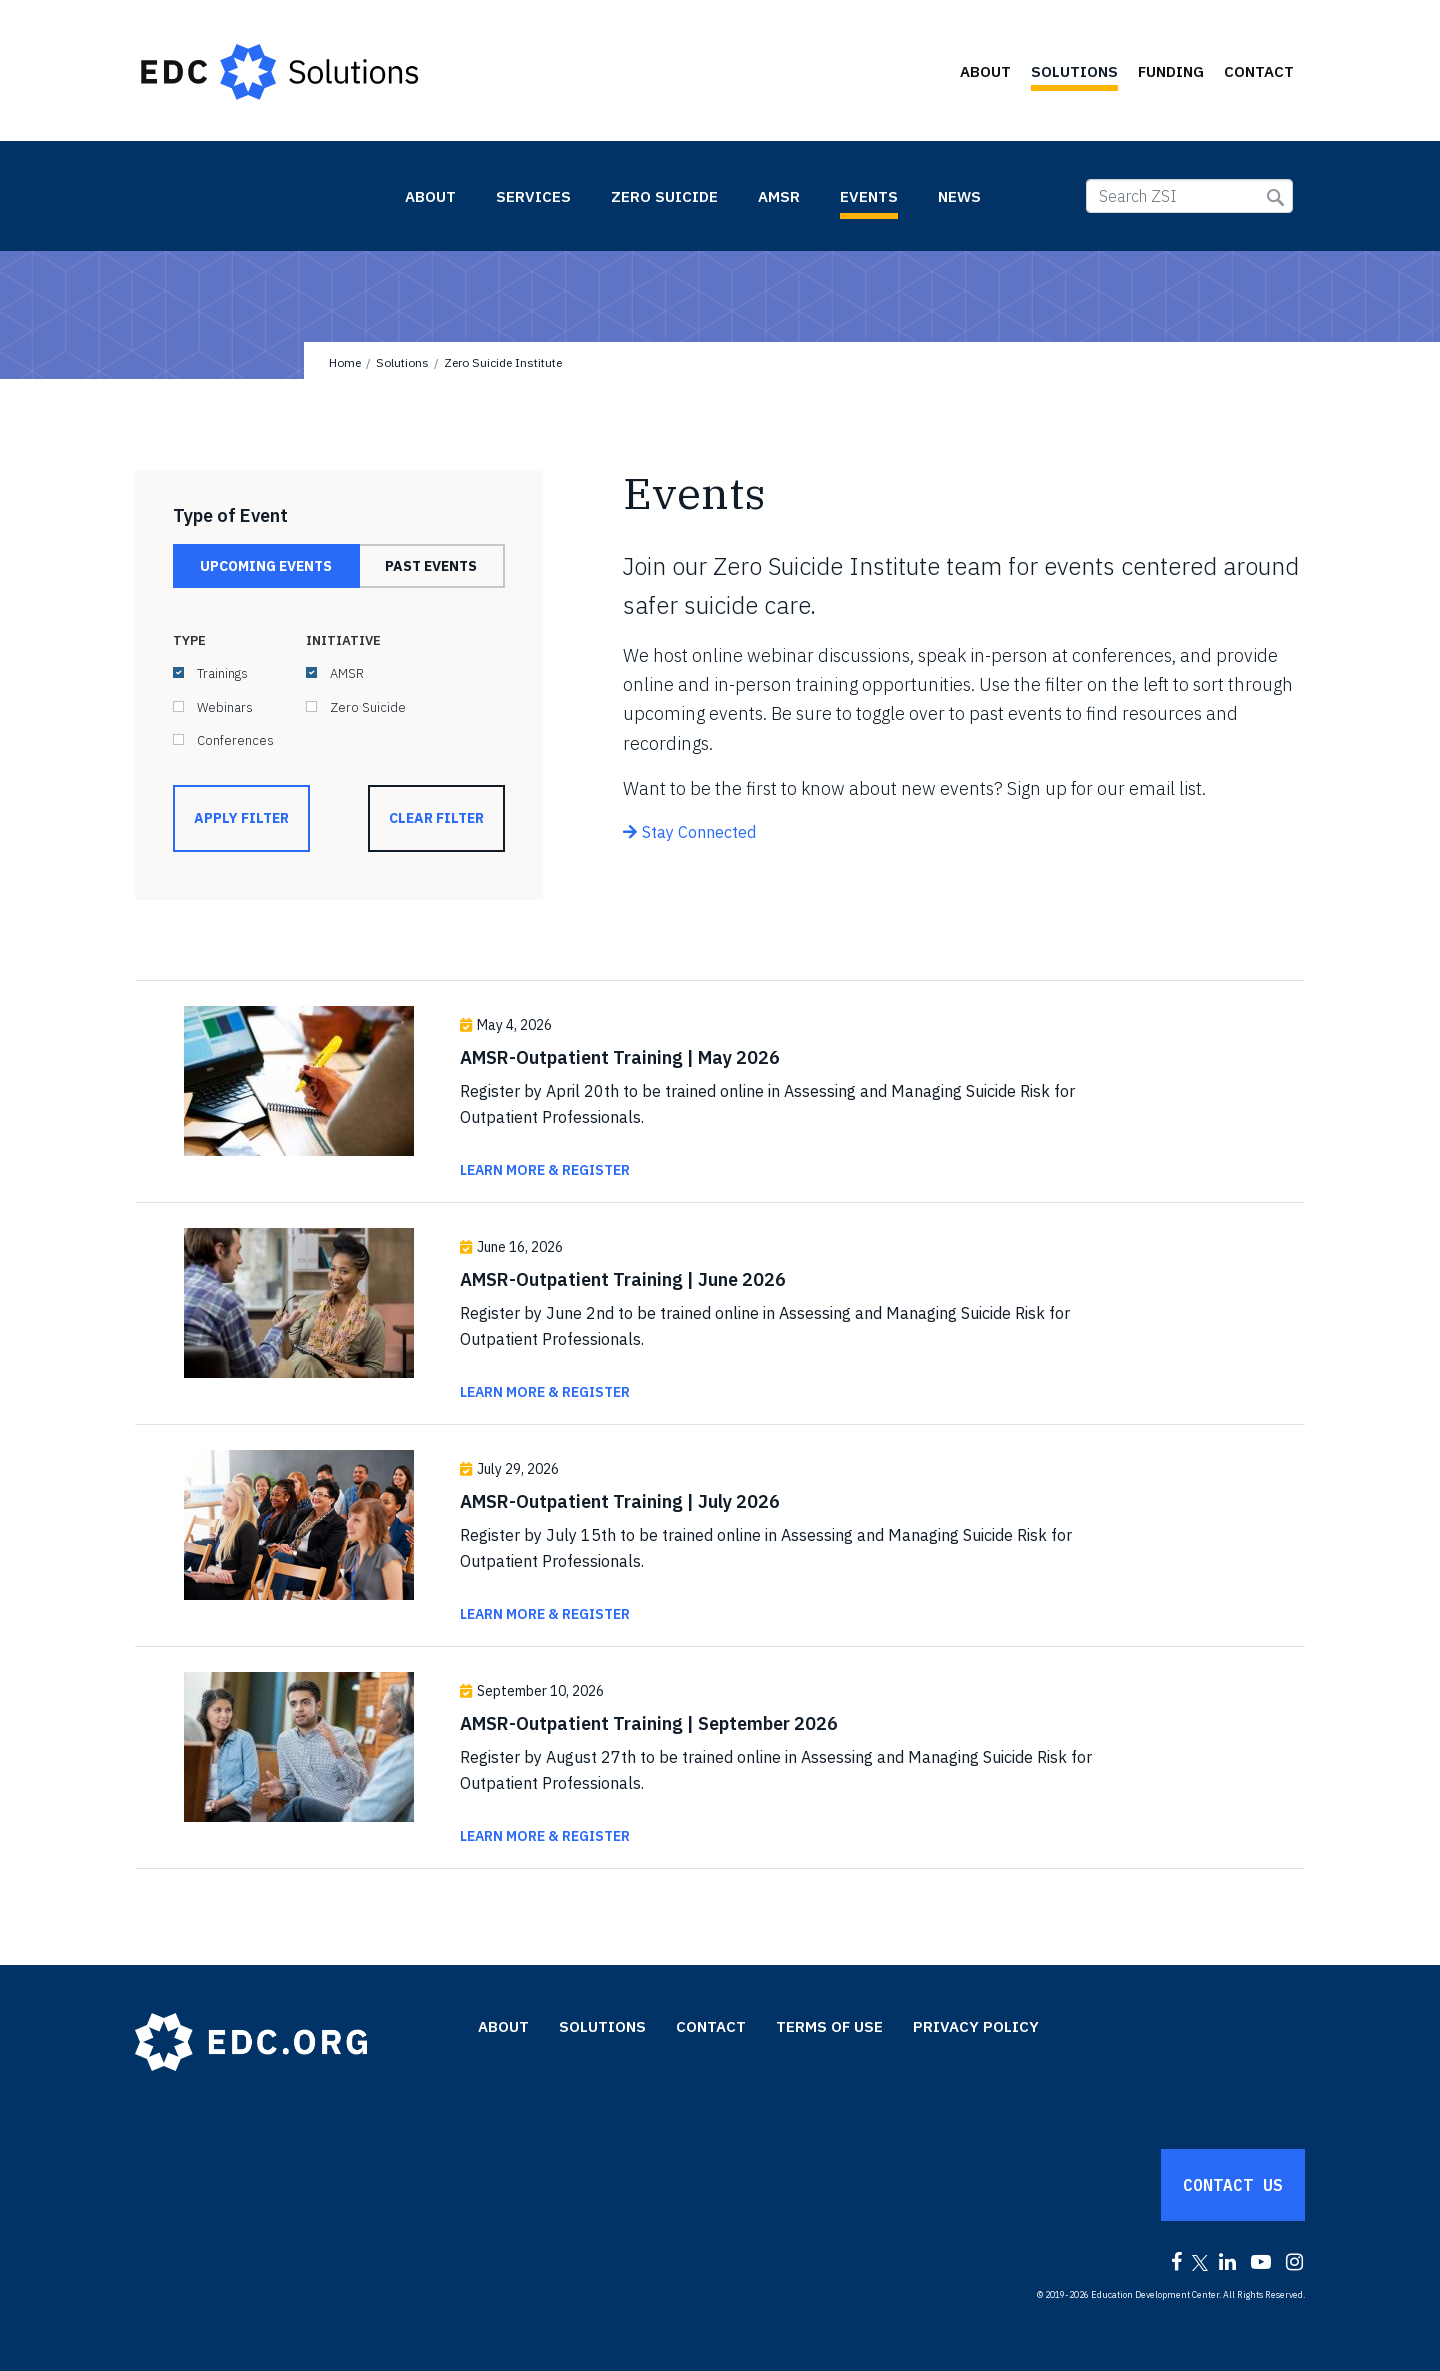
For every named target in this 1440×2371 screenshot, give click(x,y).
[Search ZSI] (1189, 196)
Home (345, 362)
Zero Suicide (664, 196)
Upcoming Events (266, 566)
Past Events (431, 566)
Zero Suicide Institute (260, 195)
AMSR (779, 196)
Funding (1171, 71)
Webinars (225, 707)
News (959, 196)
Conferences (235, 740)
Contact (1259, 71)
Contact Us (1233, 2185)
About (985, 71)
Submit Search (1275, 197)
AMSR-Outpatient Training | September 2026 (649, 1723)
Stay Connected (699, 832)
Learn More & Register (545, 1170)
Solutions (1074, 71)
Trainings (222, 673)
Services (533, 196)
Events (869, 196)
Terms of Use (829, 2026)
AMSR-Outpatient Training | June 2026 (623, 1279)
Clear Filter (436, 818)
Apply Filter (241, 818)
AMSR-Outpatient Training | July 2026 (620, 1501)
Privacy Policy (976, 2026)
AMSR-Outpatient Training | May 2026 (620, 1057)
